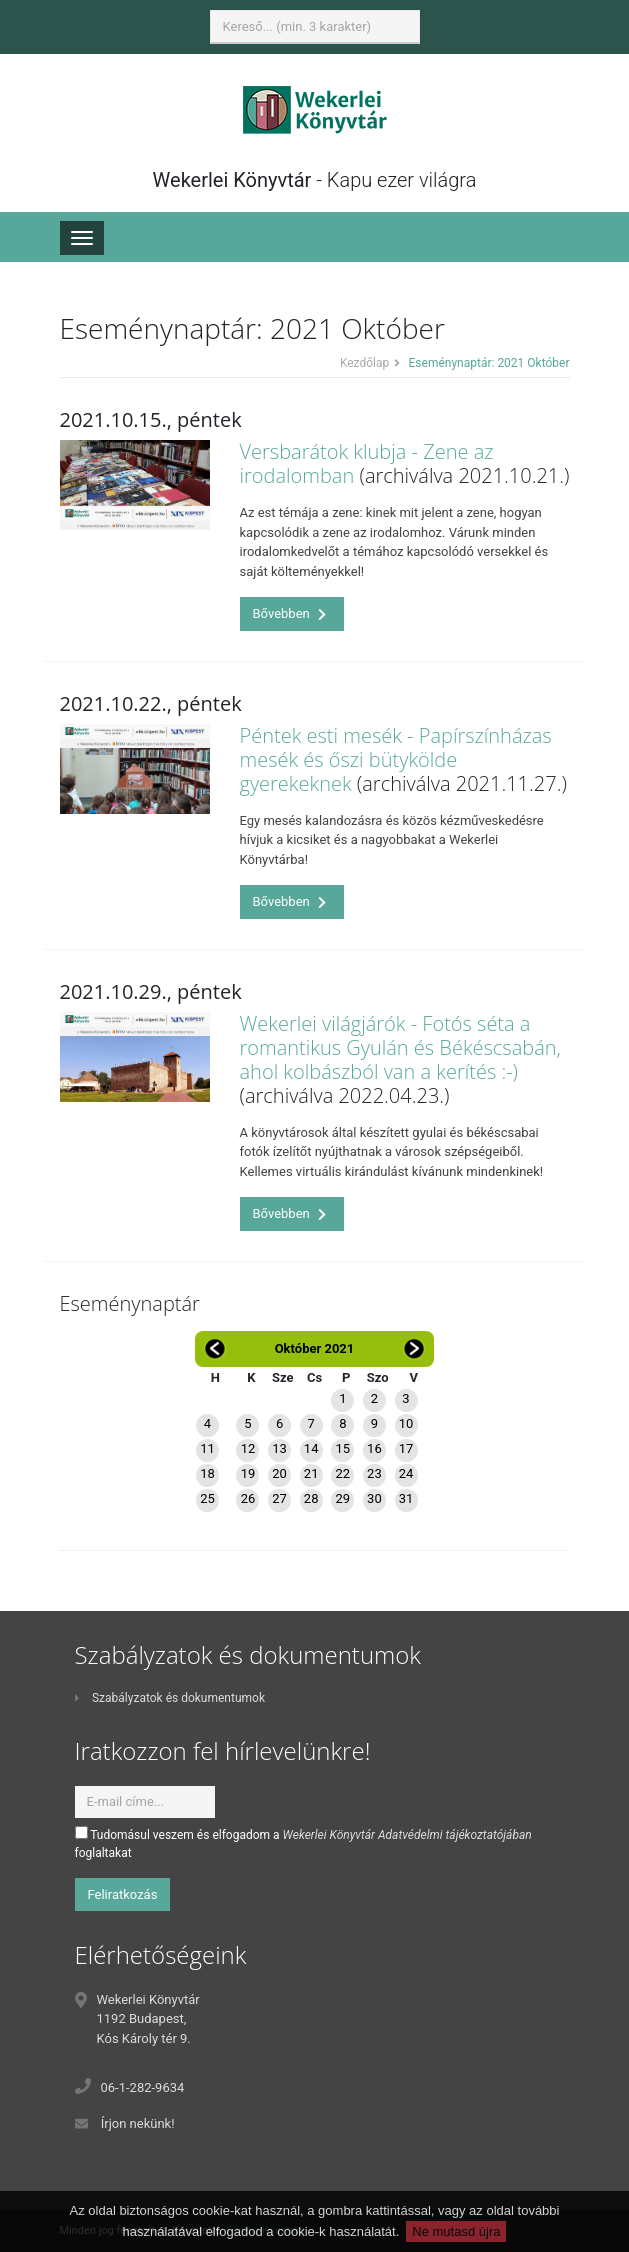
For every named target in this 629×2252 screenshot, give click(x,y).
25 (207, 1498)
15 (342, 1448)
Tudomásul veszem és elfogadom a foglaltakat (303, 1843)
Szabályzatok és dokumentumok (170, 1698)
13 (279, 1448)
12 (248, 1448)
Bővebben (290, 613)
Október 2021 (315, 1348)
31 (406, 1498)
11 (207, 1448)
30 (374, 1498)
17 (406, 1448)
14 (311, 1448)
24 (406, 1473)
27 (279, 1498)
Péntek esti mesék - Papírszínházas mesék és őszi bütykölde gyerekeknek (396, 759)
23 (374, 1473)
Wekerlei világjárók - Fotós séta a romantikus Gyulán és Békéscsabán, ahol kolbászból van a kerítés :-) (400, 1047)
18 (207, 1473)
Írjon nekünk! (138, 2123)
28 (311, 1498)
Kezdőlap (364, 363)
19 (248, 1473)
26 (248, 1498)
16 (374, 1448)
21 (311, 1473)
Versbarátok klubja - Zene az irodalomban (367, 463)
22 (342, 1473)
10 (406, 1423)
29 (342, 1498)
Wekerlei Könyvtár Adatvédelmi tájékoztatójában (407, 1835)
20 (279, 1473)
